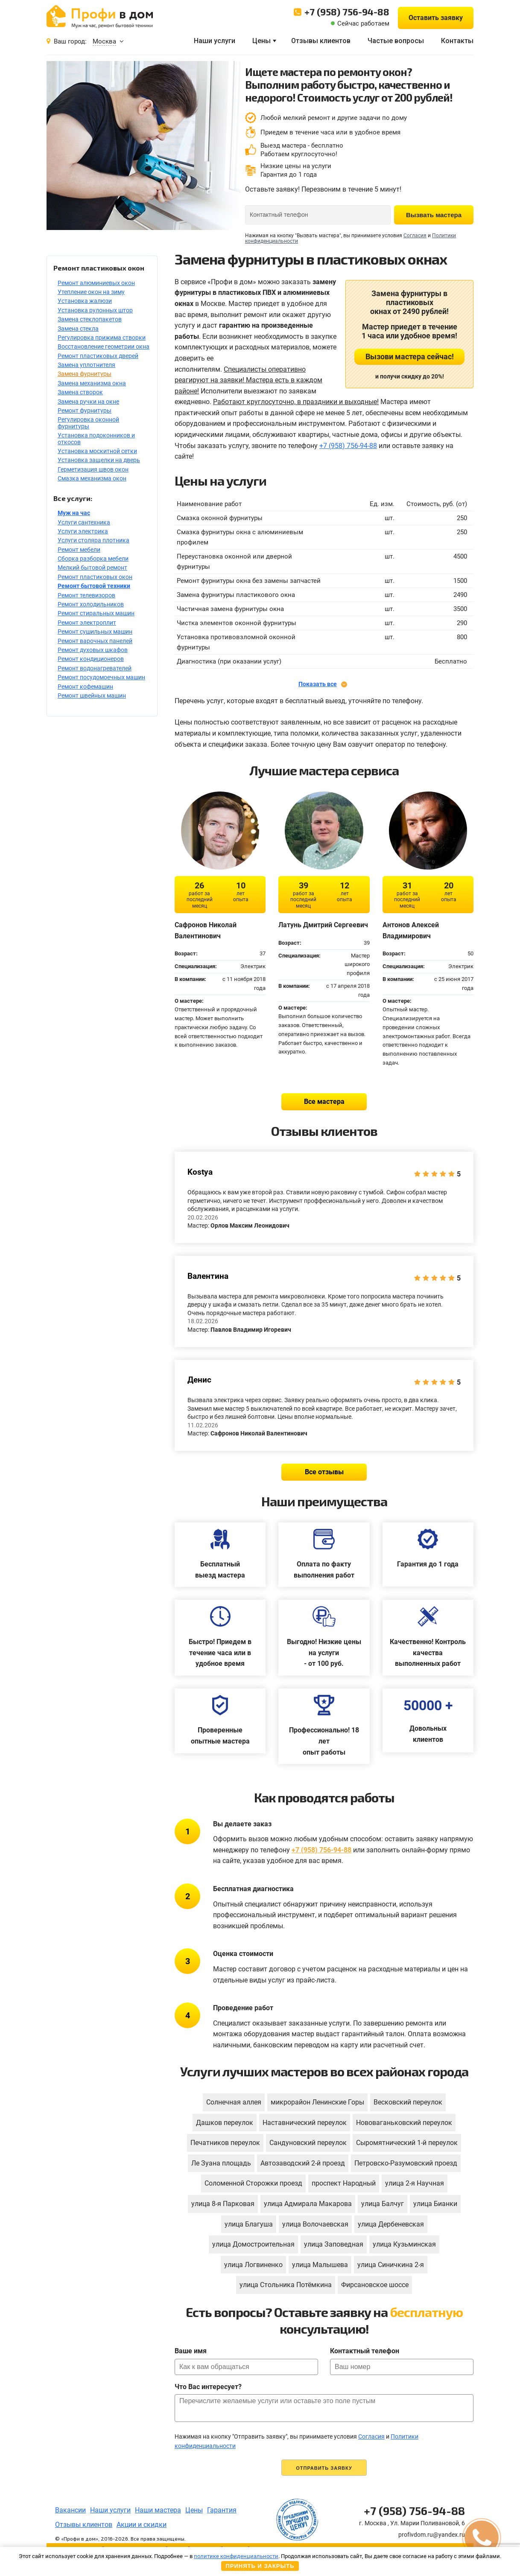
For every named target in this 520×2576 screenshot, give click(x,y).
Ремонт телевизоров (86, 595)
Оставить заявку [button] (436, 18)
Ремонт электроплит (87, 622)
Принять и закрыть (259, 2566)
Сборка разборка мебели (93, 558)
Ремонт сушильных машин (95, 631)
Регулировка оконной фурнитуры (88, 422)
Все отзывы (324, 1472)
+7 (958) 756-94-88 (346, 12)
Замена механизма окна (92, 383)
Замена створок (80, 392)
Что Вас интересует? (208, 2387)
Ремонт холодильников (91, 604)
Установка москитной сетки (97, 451)
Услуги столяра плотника (93, 540)
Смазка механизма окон (92, 478)
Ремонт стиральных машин (96, 613)
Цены (261, 41)
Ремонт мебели (79, 549)
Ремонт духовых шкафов (93, 649)
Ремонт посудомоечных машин (101, 677)
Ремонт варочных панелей (95, 640)
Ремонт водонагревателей (94, 668)
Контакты (457, 41)
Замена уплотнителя (86, 364)
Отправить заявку (324, 2468)
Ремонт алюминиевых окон (96, 282)
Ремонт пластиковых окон (95, 576)
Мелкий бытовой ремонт (92, 567)
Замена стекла (78, 328)
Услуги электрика (83, 531)
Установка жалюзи (85, 300)
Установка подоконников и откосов (96, 438)
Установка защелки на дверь (99, 460)
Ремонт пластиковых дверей (98, 355)
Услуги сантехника (84, 522)
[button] (481, 2538)
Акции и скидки (142, 2525)
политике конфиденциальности (236, 2556)
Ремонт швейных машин (92, 695)
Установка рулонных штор (95, 310)
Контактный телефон (364, 2351)
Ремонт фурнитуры (84, 410)
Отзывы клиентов (321, 41)
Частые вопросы (396, 41)
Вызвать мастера (434, 214)
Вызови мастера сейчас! (409, 356)
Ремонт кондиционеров (91, 658)
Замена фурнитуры (84, 373)
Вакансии (70, 2510)
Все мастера (324, 1101)
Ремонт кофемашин (85, 686)
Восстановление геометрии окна (103, 346)
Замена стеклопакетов (90, 319)
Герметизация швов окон (93, 469)
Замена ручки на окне (88, 401)
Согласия (415, 236)
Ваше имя (191, 2351)
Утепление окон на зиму (91, 291)
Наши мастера (158, 2510)
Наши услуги (214, 41)
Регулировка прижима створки (102, 337)
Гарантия (222, 2510)
